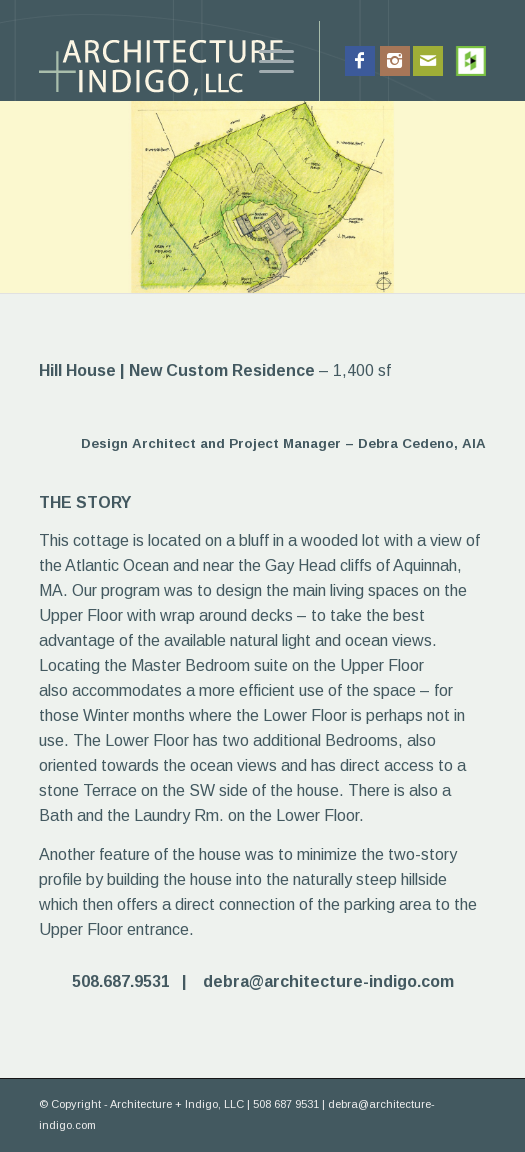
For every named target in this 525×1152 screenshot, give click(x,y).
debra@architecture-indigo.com (328, 981)
